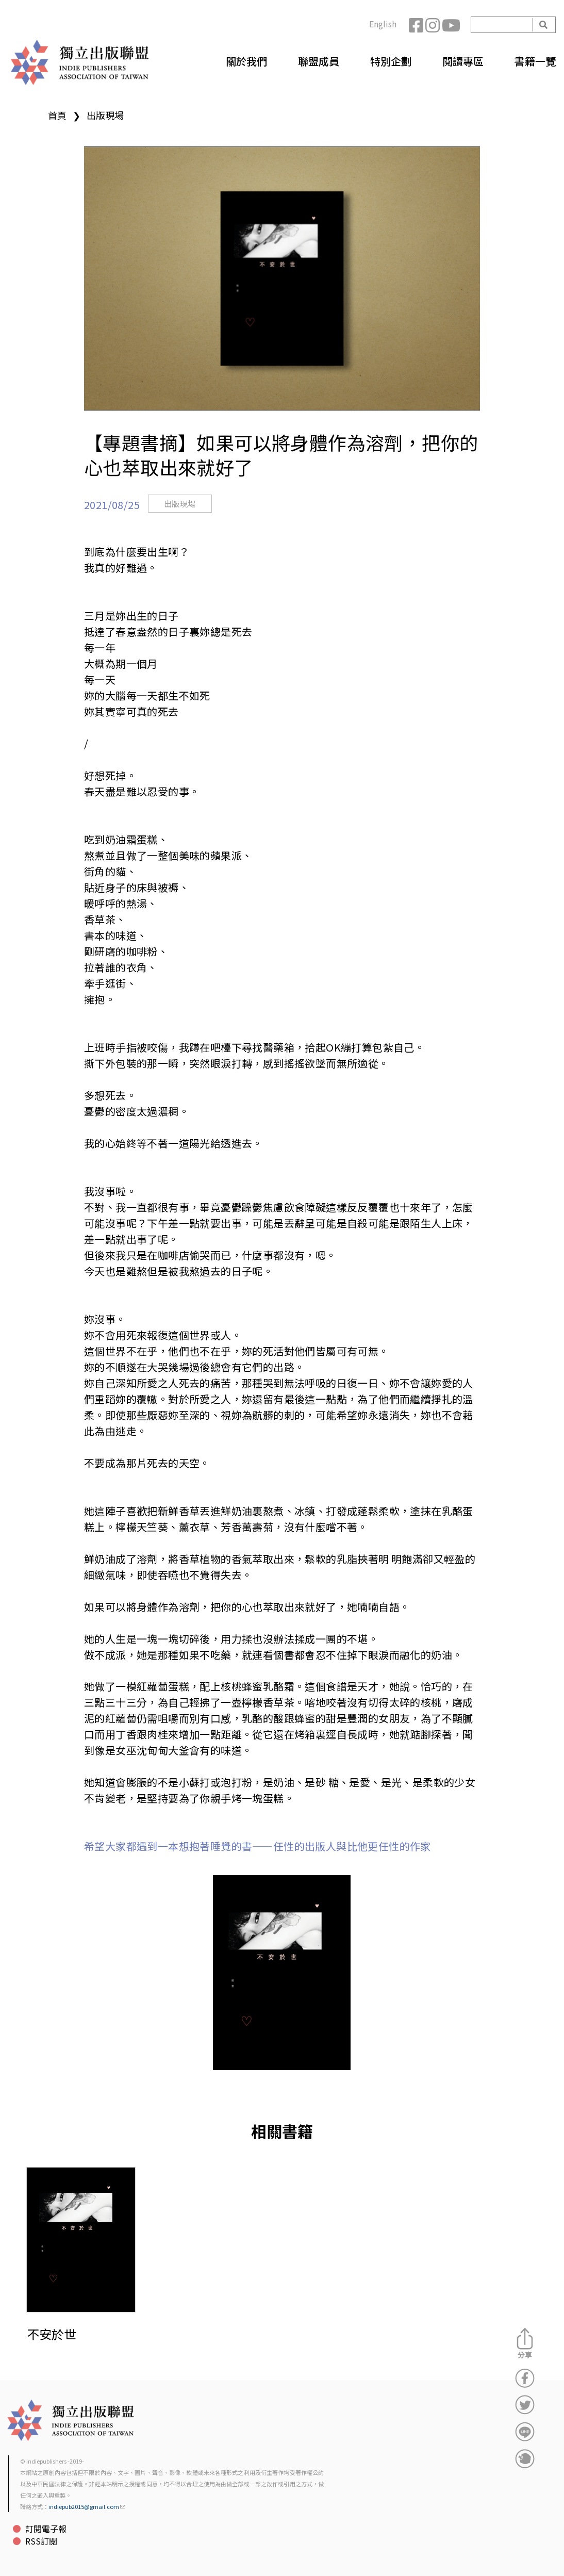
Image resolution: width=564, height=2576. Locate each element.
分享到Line (525, 2431)
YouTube (450, 25)
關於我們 (246, 61)
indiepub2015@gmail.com (86, 2506)
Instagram (433, 25)
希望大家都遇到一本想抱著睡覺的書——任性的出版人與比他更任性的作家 (257, 1846)
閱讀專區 (463, 61)
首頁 (57, 115)
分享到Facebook (525, 2378)
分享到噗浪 (525, 2458)
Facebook (417, 25)
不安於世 (51, 2334)
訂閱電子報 (46, 2528)
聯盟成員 (318, 61)
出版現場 (105, 115)
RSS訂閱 (41, 2541)
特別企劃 (390, 61)
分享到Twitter (525, 2404)
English (382, 24)
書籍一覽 (535, 61)
